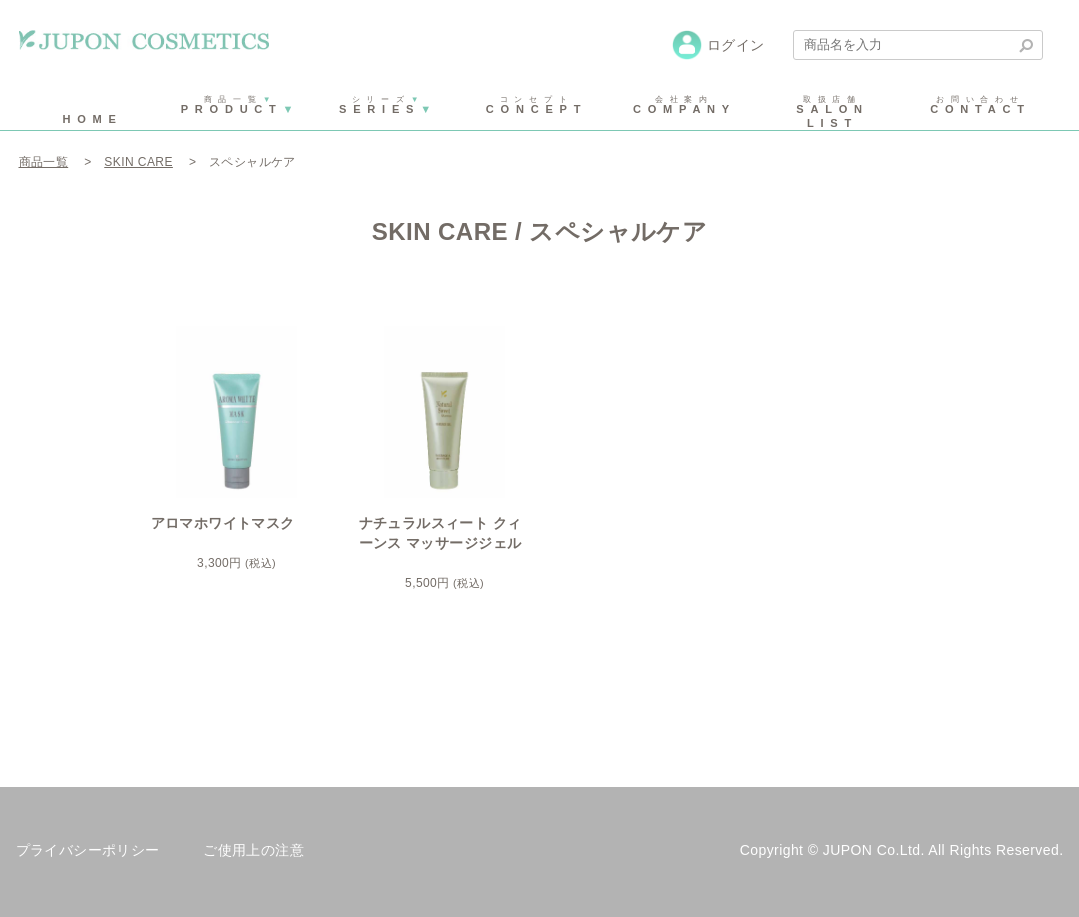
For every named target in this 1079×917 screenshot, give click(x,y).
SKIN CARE (138, 162)
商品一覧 (44, 162)
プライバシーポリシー (88, 850)
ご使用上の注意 (253, 850)
